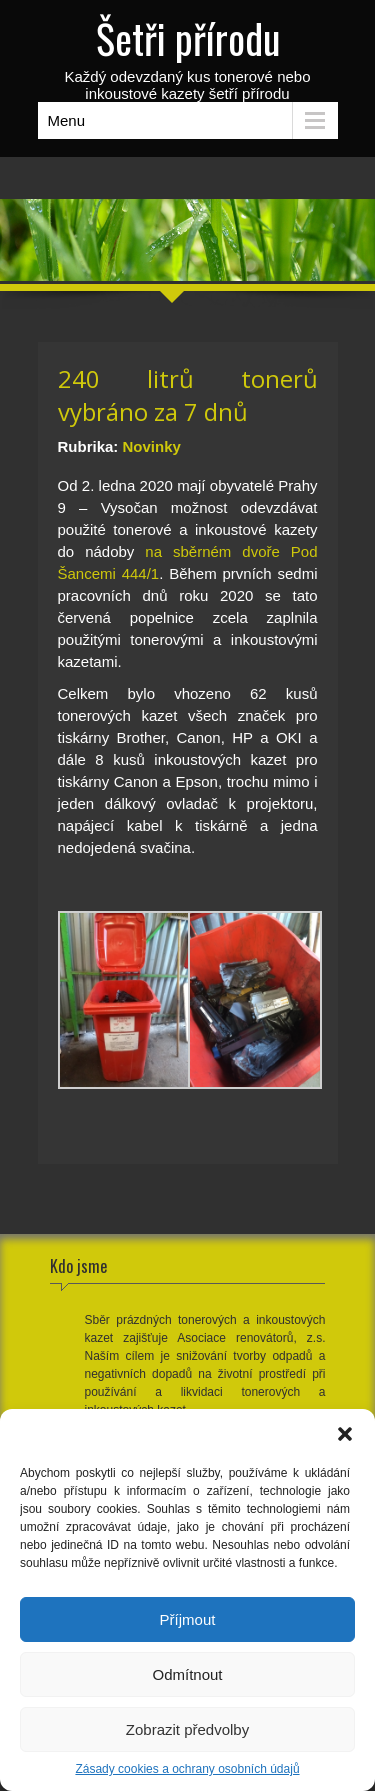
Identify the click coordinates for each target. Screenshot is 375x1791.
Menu (67, 120)
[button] (345, 1434)
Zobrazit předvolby (187, 1729)
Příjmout (188, 1619)
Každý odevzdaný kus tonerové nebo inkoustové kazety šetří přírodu (188, 55)
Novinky (152, 446)
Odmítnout (187, 1674)
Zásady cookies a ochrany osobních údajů (187, 1769)
